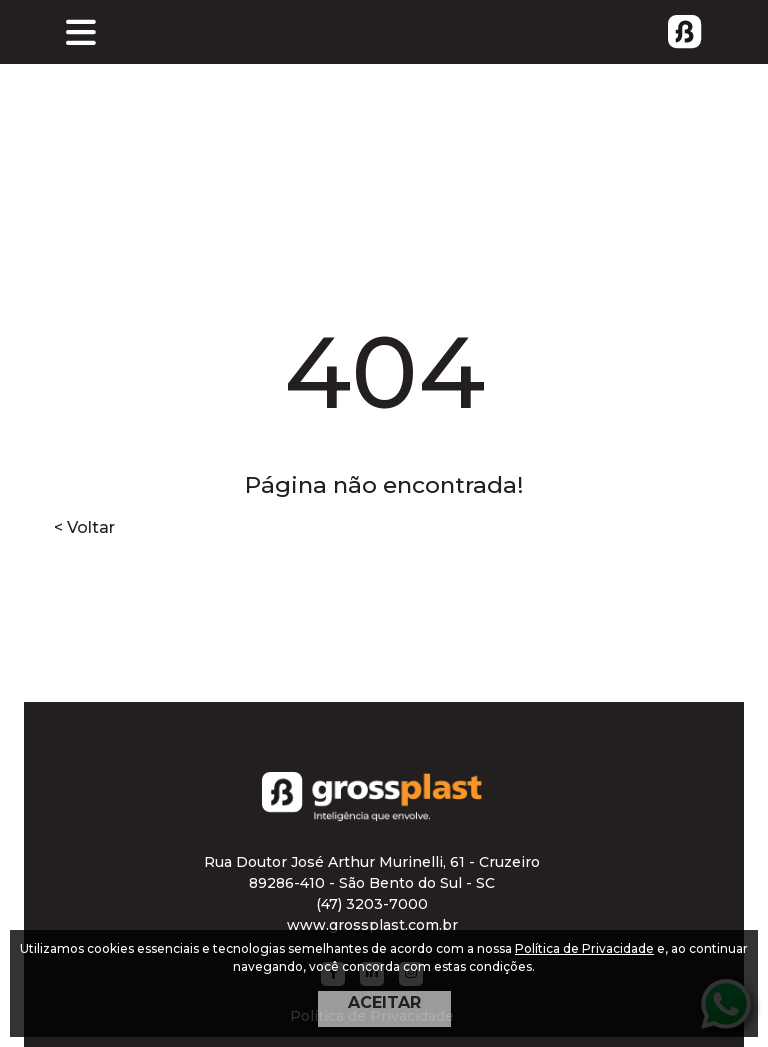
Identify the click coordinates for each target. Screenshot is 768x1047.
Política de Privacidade (584, 948)
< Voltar (84, 527)
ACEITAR (384, 1002)
